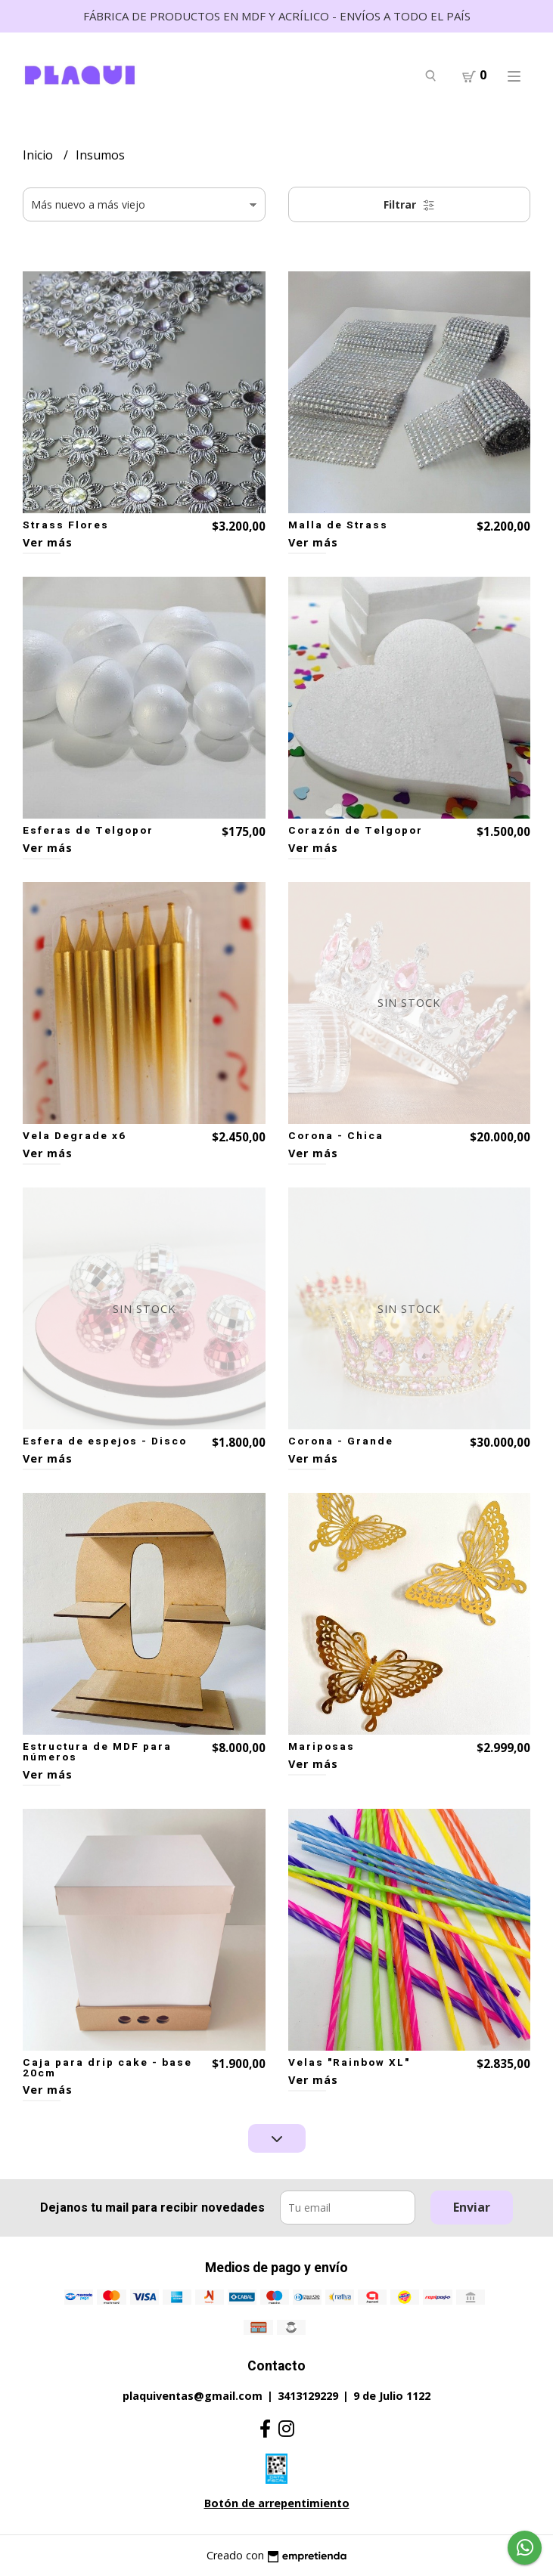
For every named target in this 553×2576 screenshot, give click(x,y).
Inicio (39, 155)
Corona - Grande (340, 1441)
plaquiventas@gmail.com (193, 2396)
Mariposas (321, 1746)
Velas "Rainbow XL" (349, 2062)
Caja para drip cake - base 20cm (107, 2068)
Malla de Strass (338, 525)
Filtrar (409, 204)
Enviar (471, 2207)
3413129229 (308, 2396)
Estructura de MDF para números (97, 1752)
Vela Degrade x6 (74, 1136)
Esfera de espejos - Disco (105, 1441)
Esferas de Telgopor (88, 830)
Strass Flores (66, 525)
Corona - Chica (336, 1136)
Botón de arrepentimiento (277, 2503)
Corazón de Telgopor (355, 830)
